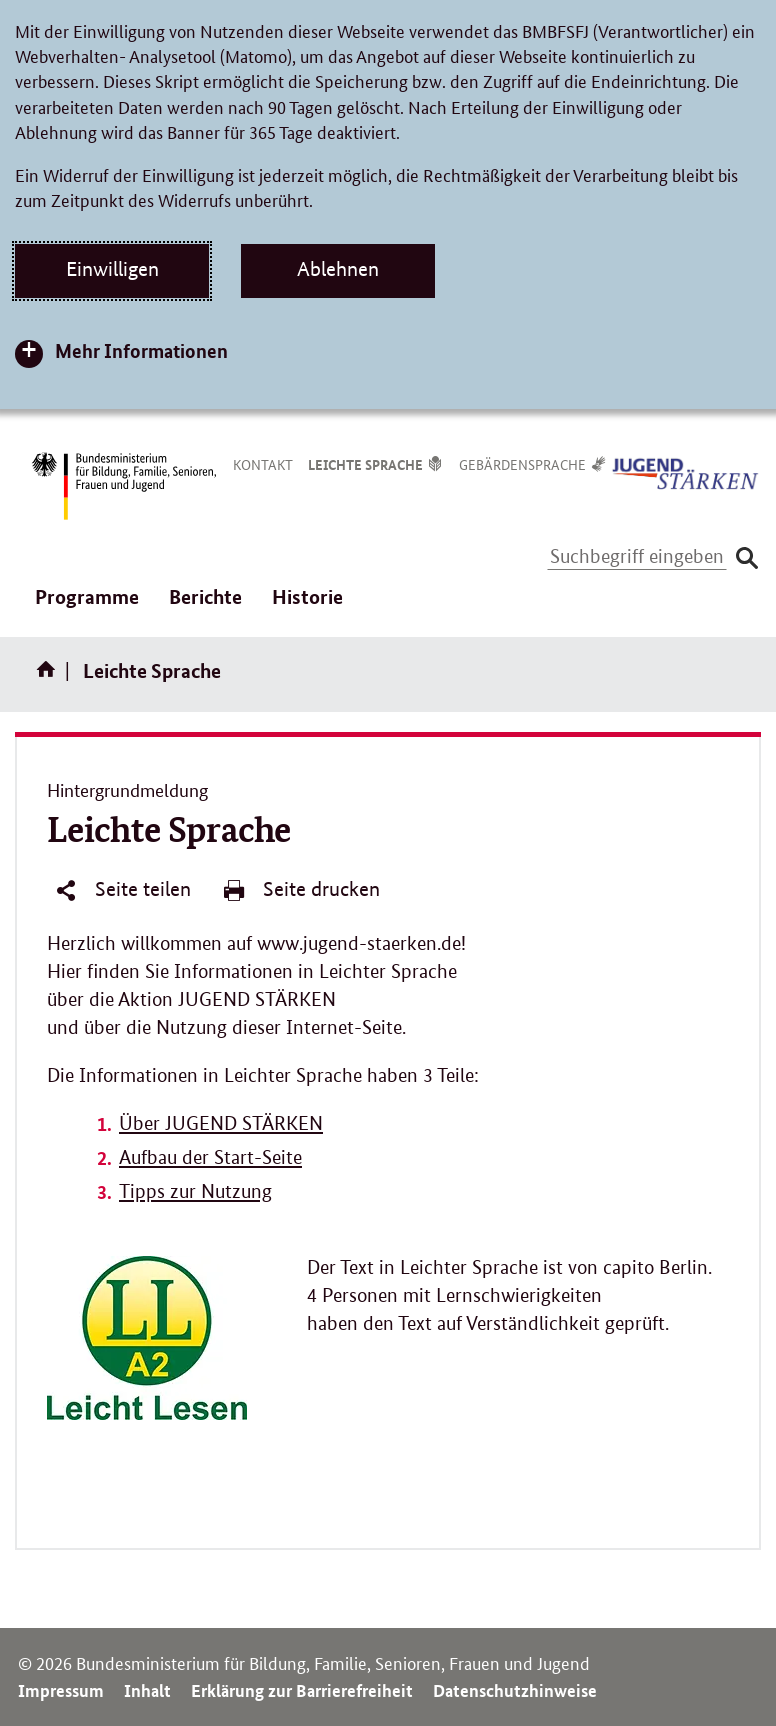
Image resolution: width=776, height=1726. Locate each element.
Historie (307, 596)
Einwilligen (112, 269)
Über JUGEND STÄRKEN (221, 1123)
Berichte (205, 607)
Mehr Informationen (141, 350)
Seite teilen (122, 890)
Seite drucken (301, 890)
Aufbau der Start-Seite (210, 1157)
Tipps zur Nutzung (195, 1191)
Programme (87, 607)
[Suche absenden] (746, 557)
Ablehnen (338, 269)
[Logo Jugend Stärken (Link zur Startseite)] (686, 471)
